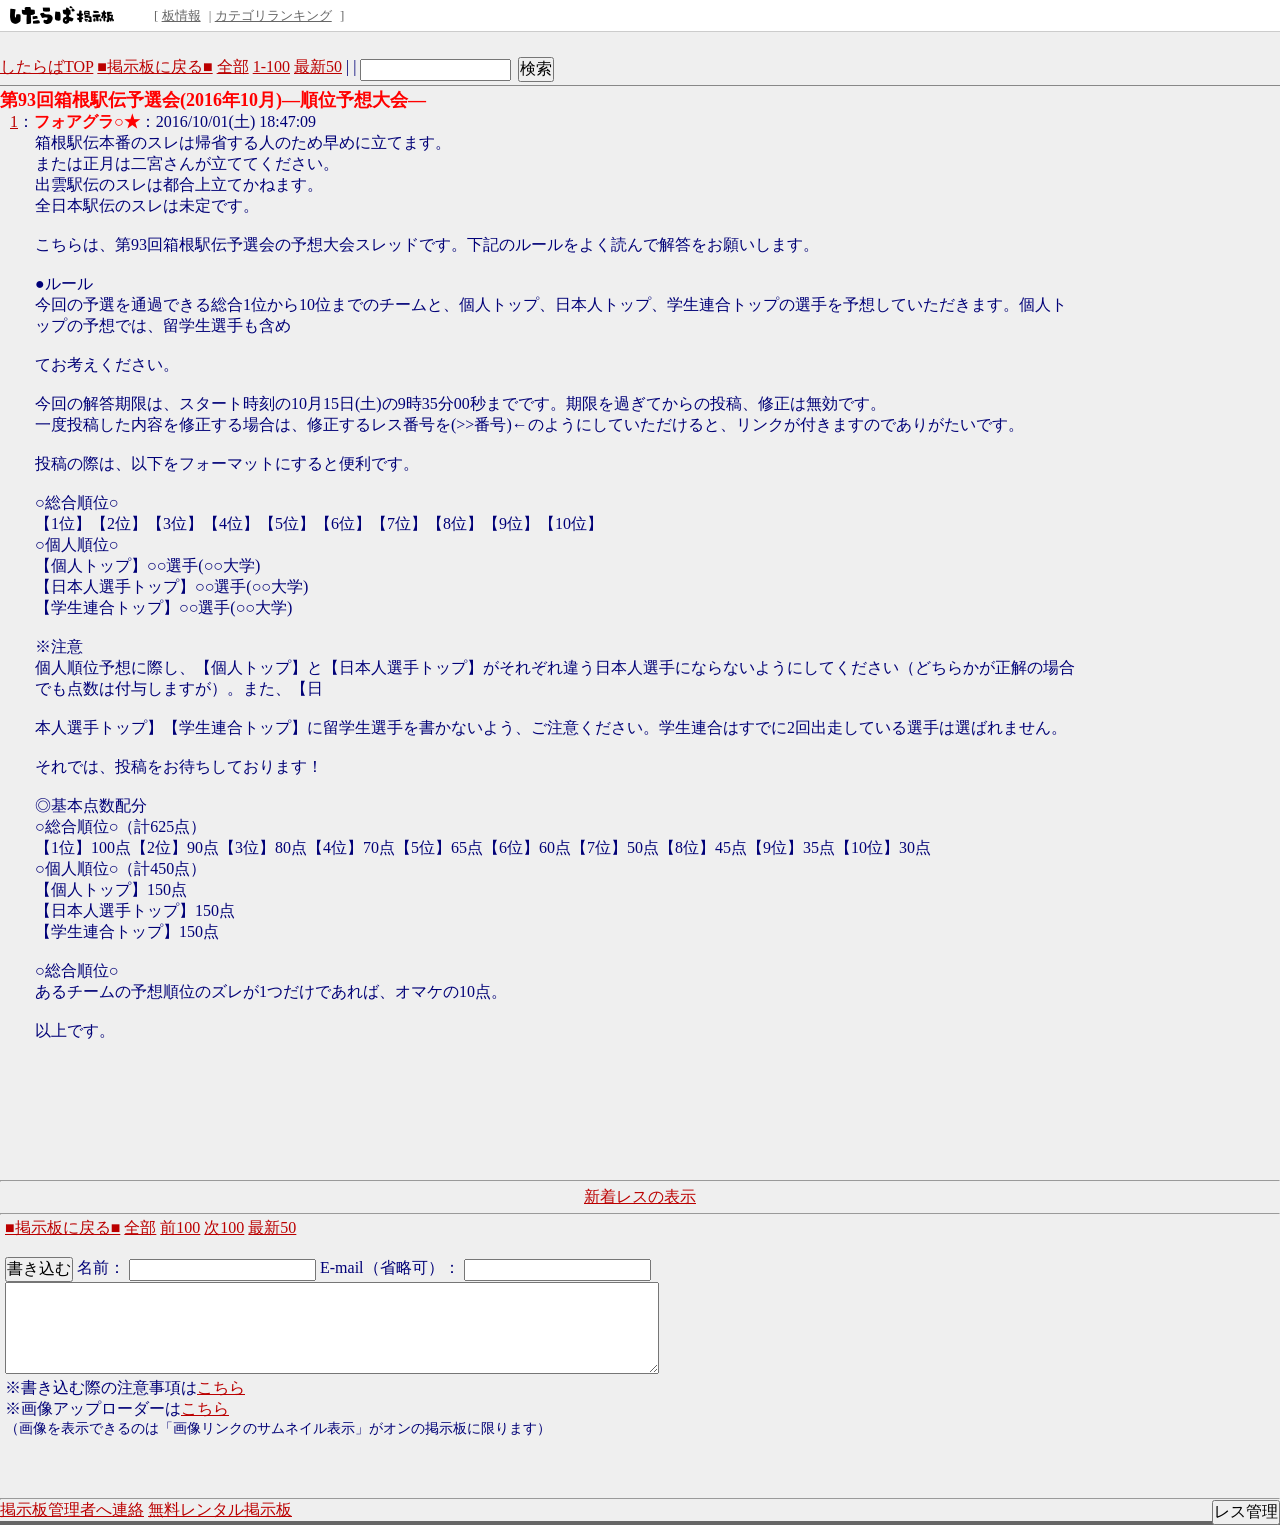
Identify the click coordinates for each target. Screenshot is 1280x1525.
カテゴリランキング (273, 15)
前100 (180, 1227)
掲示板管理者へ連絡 (72, 1509)
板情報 (181, 15)
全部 (233, 66)
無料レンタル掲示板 (220, 1509)
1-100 (271, 66)
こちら (221, 1387)
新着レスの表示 (640, 1196)
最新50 (318, 66)
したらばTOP (46, 66)
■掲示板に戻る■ (154, 66)
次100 (224, 1227)
